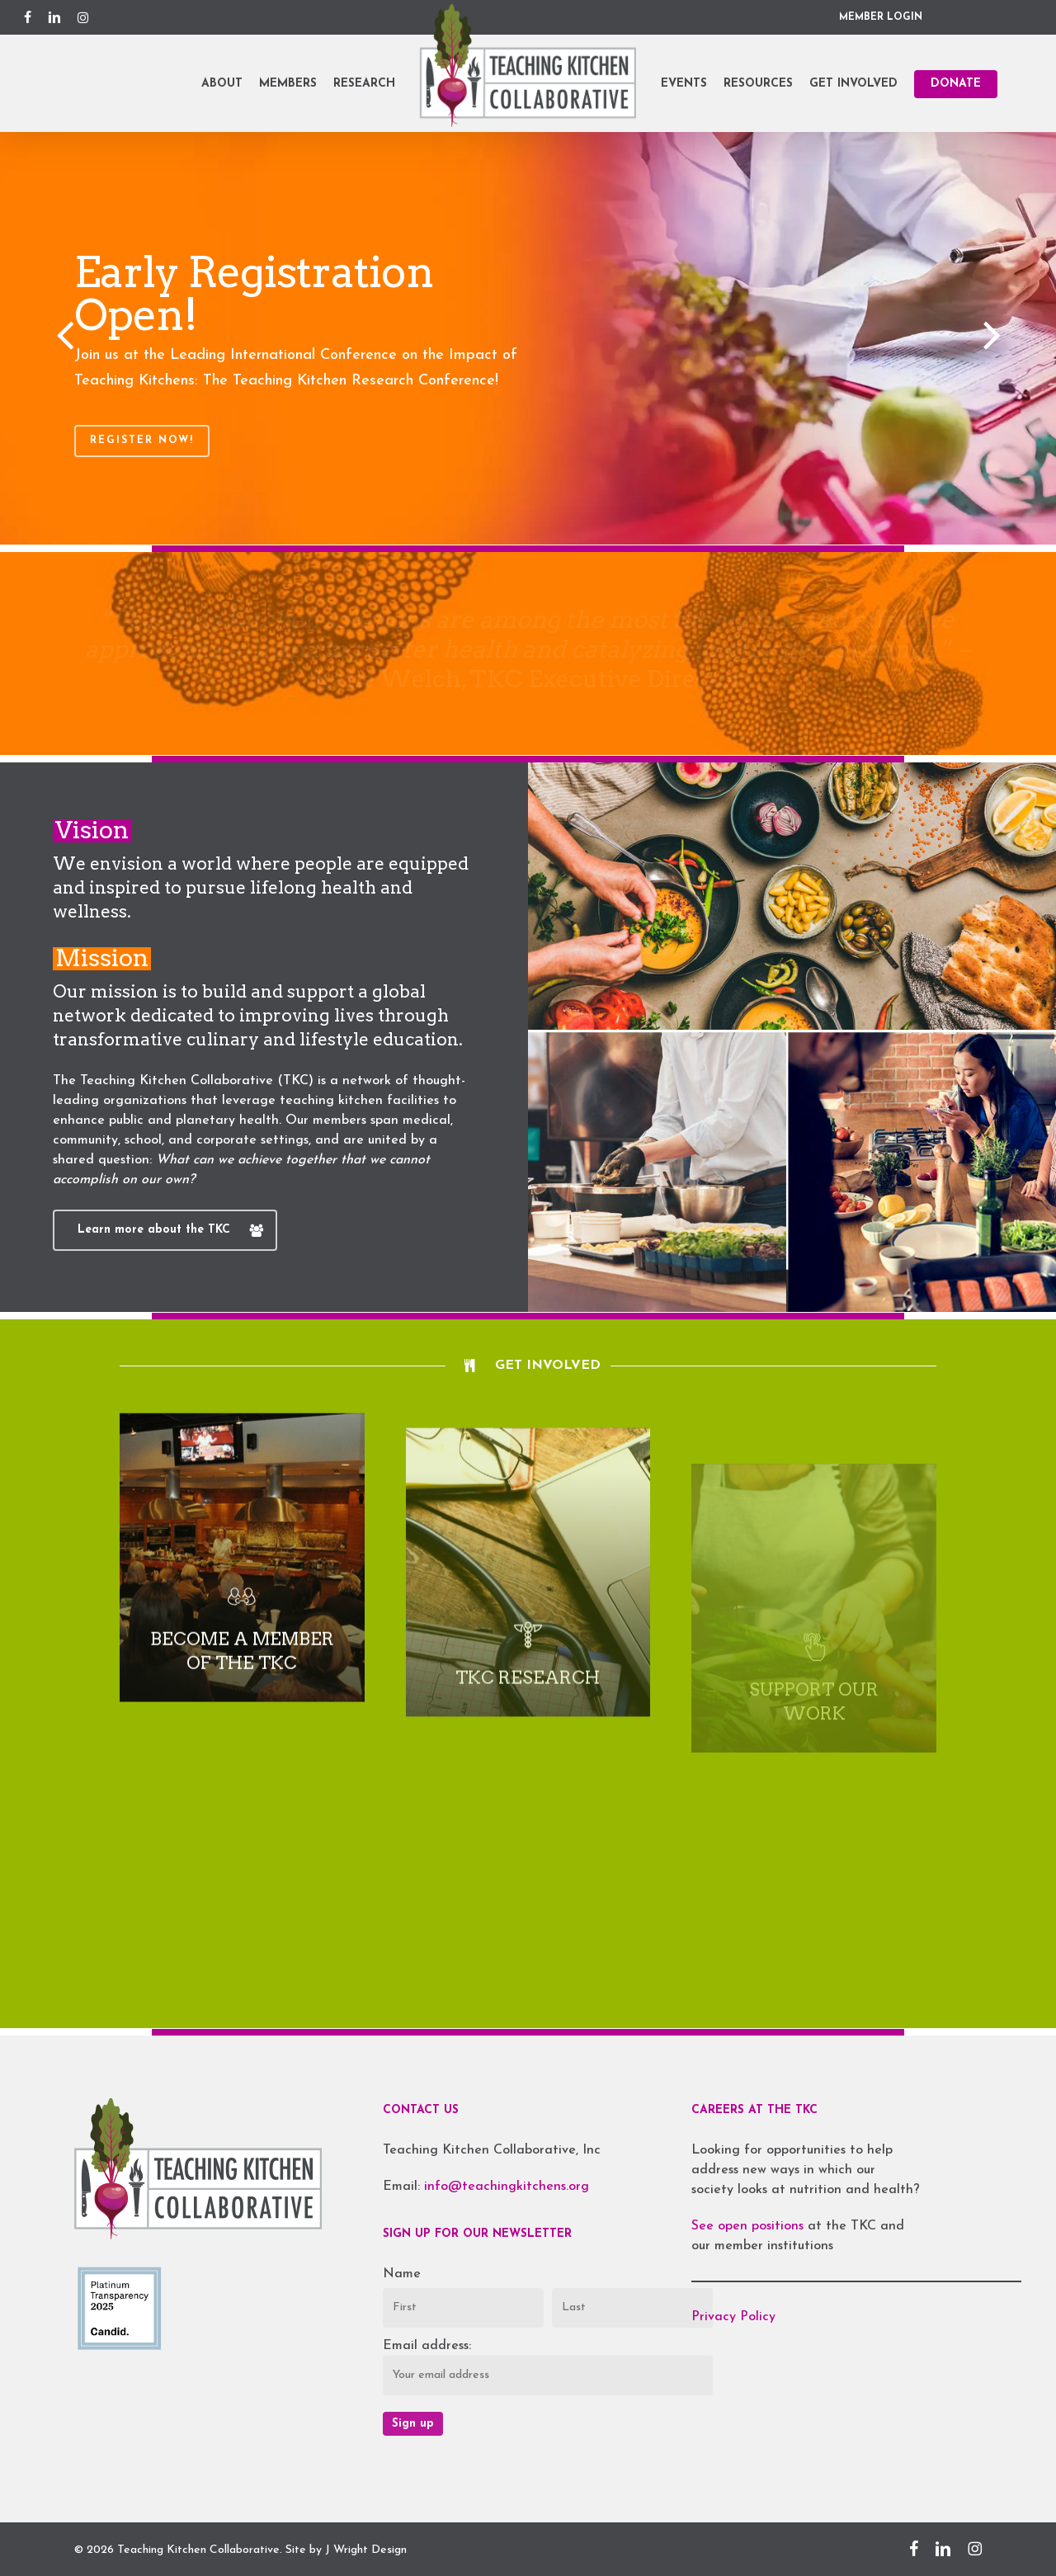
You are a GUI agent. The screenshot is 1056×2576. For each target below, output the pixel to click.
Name (402, 2274)
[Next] (1023, 336)
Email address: (427, 2345)
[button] (165, 1230)
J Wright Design (366, 2550)
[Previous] (33, 336)
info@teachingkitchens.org (506, 2186)
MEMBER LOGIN (880, 17)
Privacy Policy (733, 2317)
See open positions (749, 2226)
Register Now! (142, 441)
